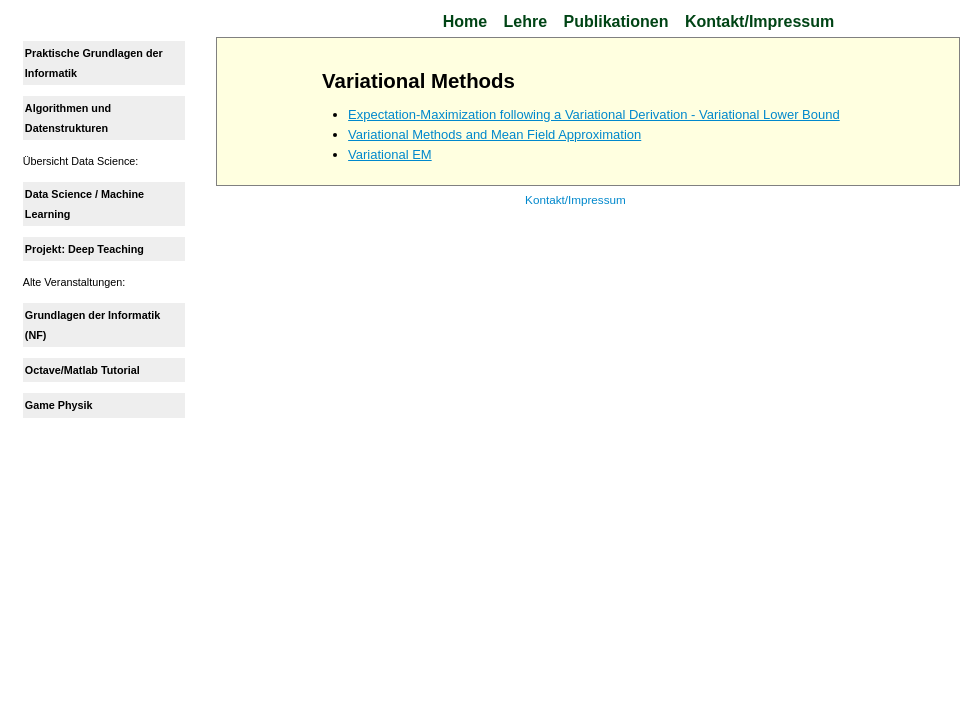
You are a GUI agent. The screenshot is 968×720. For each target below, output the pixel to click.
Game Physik (59, 405)
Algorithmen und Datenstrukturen (68, 118)
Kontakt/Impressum (759, 21)
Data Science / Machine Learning (84, 204)
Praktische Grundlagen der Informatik (94, 63)
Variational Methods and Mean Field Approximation (495, 134)
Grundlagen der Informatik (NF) (92, 325)
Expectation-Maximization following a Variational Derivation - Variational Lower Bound (595, 114)
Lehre (526, 21)
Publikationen (616, 21)
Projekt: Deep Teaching (84, 249)
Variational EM (391, 154)
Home (465, 21)
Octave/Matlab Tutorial (82, 370)
